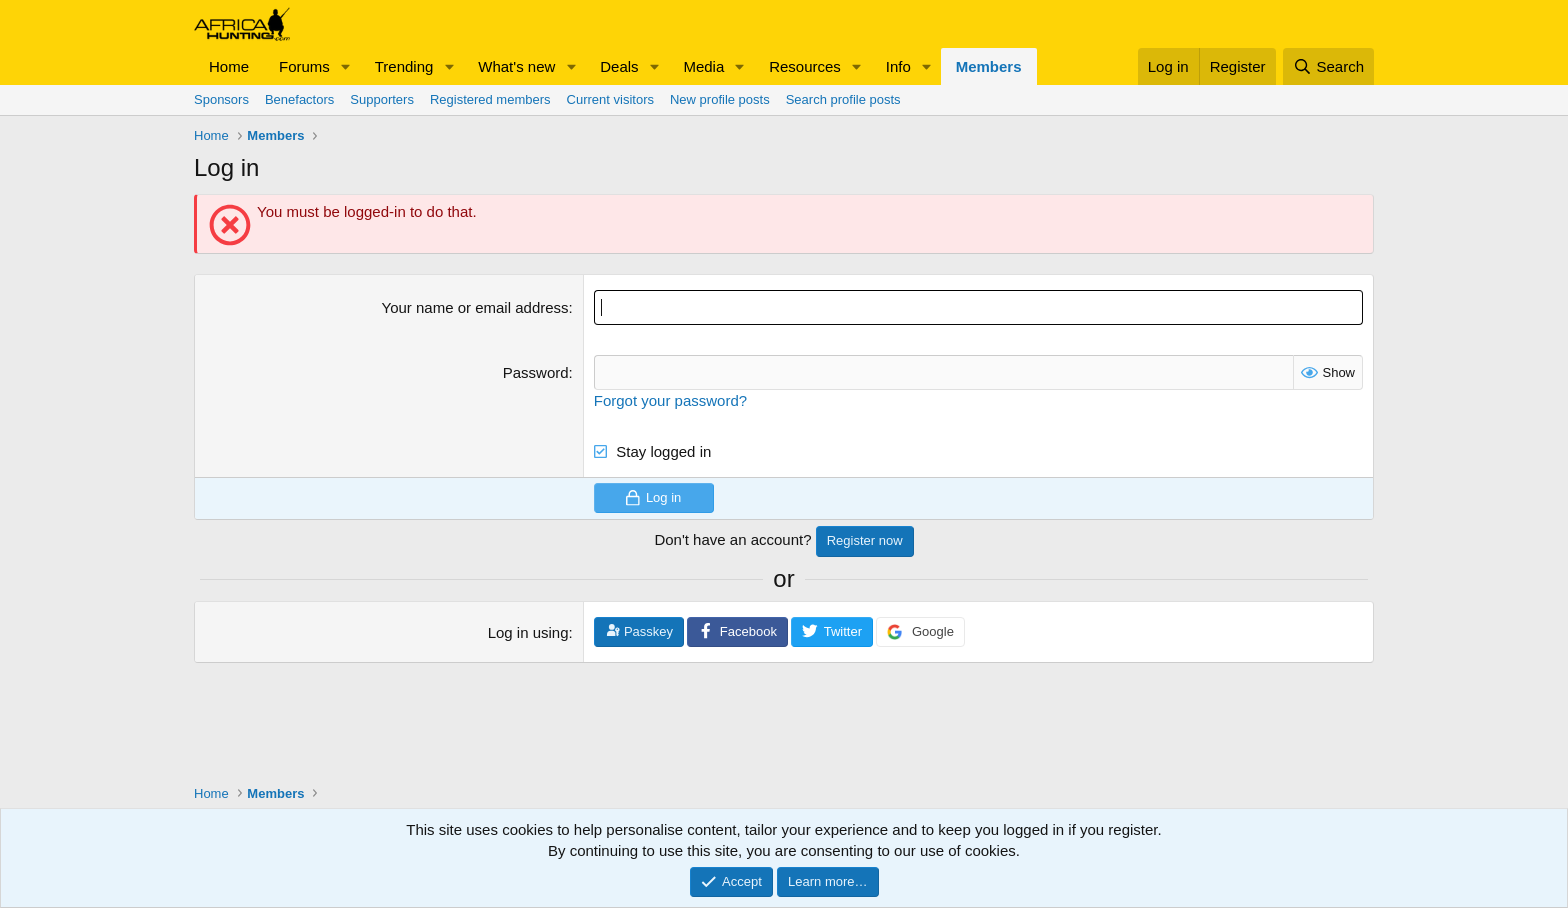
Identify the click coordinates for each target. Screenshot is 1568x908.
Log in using (528, 632)
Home (229, 66)
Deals (619, 66)
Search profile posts (843, 99)
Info (898, 66)
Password (536, 372)
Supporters (382, 99)
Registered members (490, 99)
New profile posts (720, 99)
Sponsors (221, 99)
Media (703, 66)
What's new (516, 66)
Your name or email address (475, 307)
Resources (805, 66)
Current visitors (610, 99)
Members (989, 66)
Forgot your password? (670, 400)
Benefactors (299, 99)
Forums (304, 66)
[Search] (1328, 66)
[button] (346, 66)
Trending (404, 66)
